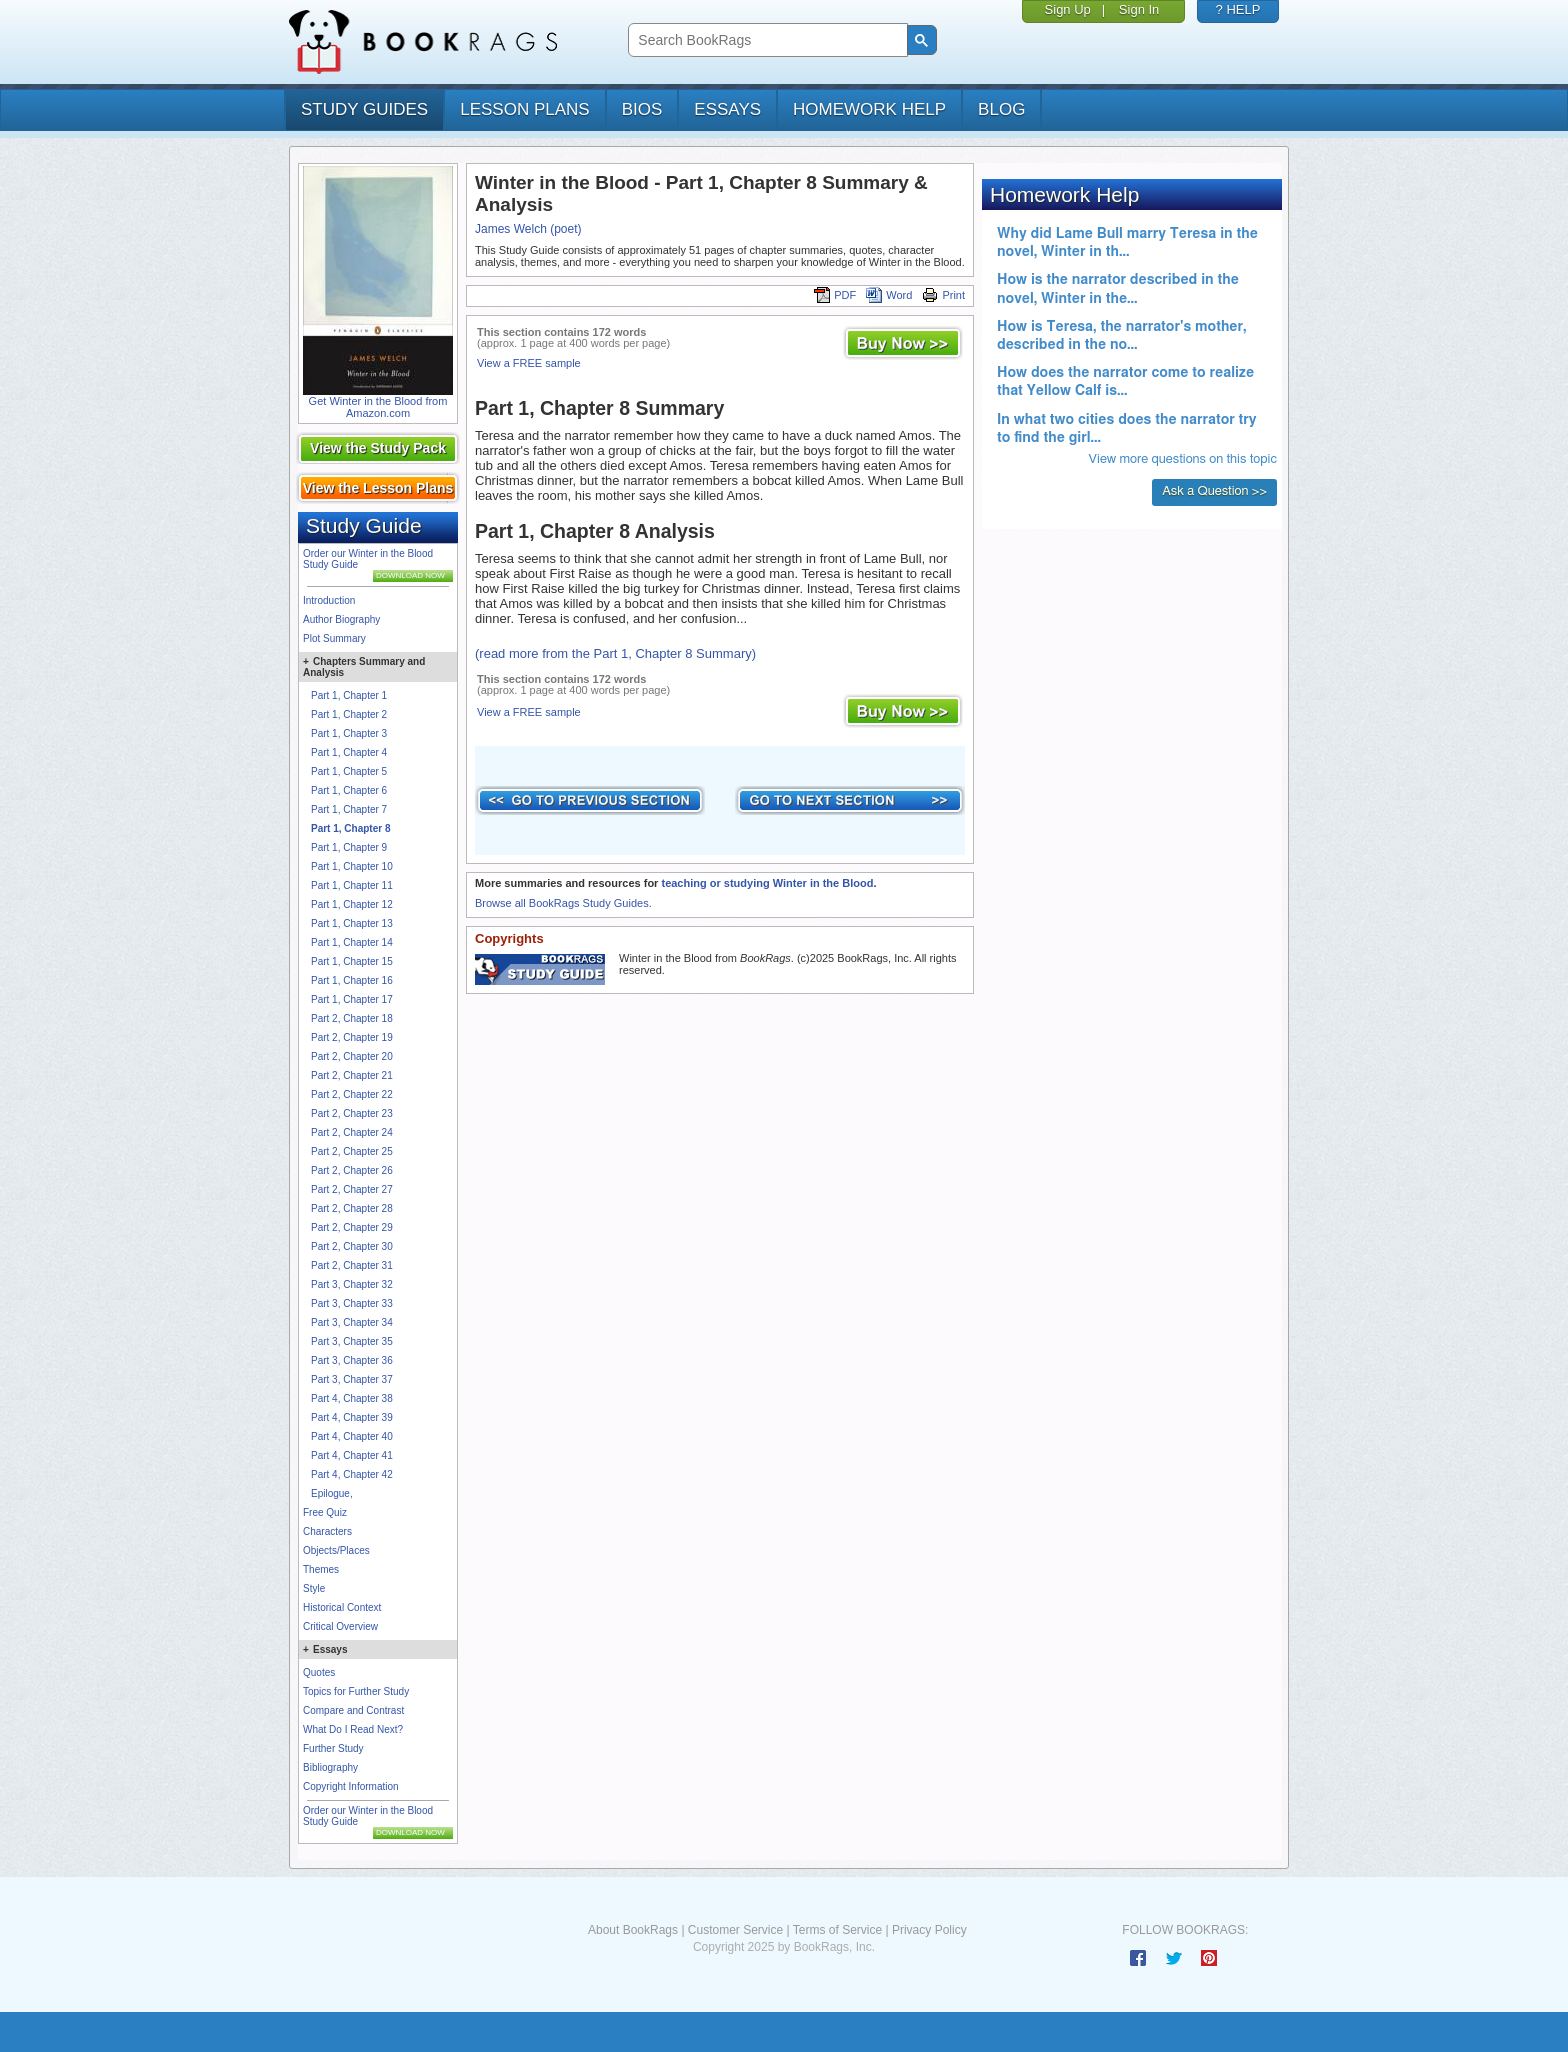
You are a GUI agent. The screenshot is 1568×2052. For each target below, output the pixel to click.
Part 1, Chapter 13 (352, 923)
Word (889, 295)
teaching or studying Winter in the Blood (767, 883)
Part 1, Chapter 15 (352, 961)
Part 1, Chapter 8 (350, 828)
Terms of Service (837, 1930)
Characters (327, 1531)
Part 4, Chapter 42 (352, 1474)
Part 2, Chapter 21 (352, 1075)
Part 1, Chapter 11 (352, 885)
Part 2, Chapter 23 (352, 1113)
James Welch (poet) (528, 229)
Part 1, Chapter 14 (352, 942)
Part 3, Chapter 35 (352, 1341)
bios (642, 109)
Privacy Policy (929, 1930)
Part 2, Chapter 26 (352, 1170)
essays (727, 109)
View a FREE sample (529, 363)
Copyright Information (351, 1786)
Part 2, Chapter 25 (352, 1151)
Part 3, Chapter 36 (352, 1360)
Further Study (333, 1748)
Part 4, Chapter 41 (352, 1455)
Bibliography (330, 1767)
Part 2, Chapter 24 (352, 1132)
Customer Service (735, 1930)
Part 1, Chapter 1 (349, 695)
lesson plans (524, 109)
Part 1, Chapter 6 (349, 790)
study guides (364, 109)
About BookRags (633, 1930)
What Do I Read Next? (353, 1729)
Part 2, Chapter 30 (352, 1246)
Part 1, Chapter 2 (349, 714)
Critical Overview (340, 1626)
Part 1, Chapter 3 (349, 733)
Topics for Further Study (356, 1691)
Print (943, 295)
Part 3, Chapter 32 (352, 1284)
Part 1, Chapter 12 (352, 904)
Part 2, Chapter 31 (352, 1265)
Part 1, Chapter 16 (352, 980)
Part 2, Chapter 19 (352, 1037)
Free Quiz (325, 1512)
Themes (321, 1569)
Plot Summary (334, 638)
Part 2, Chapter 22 (352, 1094)
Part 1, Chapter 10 (352, 866)
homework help (869, 109)
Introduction (329, 600)
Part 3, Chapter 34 (352, 1322)
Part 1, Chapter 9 (349, 847)
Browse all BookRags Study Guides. (563, 903)
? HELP (1238, 9)
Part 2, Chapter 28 (352, 1208)
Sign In (1139, 9)
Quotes (319, 1672)
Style (314, 1588)
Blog (1001, 109)
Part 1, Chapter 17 (352, 999)
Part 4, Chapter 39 (352, 1417)
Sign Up (1068, 9)
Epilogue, (332, 1493)
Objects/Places (336, 1550)
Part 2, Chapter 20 (352, 1056)
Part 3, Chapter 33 (352, 1303)
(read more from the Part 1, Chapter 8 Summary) (615, 653)
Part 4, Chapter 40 (352, 1436)
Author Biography (341, 619)
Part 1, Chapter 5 (349, 771)
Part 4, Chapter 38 (352, 1398)
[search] (765, 40)
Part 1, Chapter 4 (349, 752)
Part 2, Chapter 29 (352, 1227)
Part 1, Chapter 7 (349, 809)
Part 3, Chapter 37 (352, 1379)
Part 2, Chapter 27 (352, 1189)
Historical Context (342, 1607)
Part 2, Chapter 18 (352, 1018)
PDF (835, 295)
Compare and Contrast (353, 1710)
